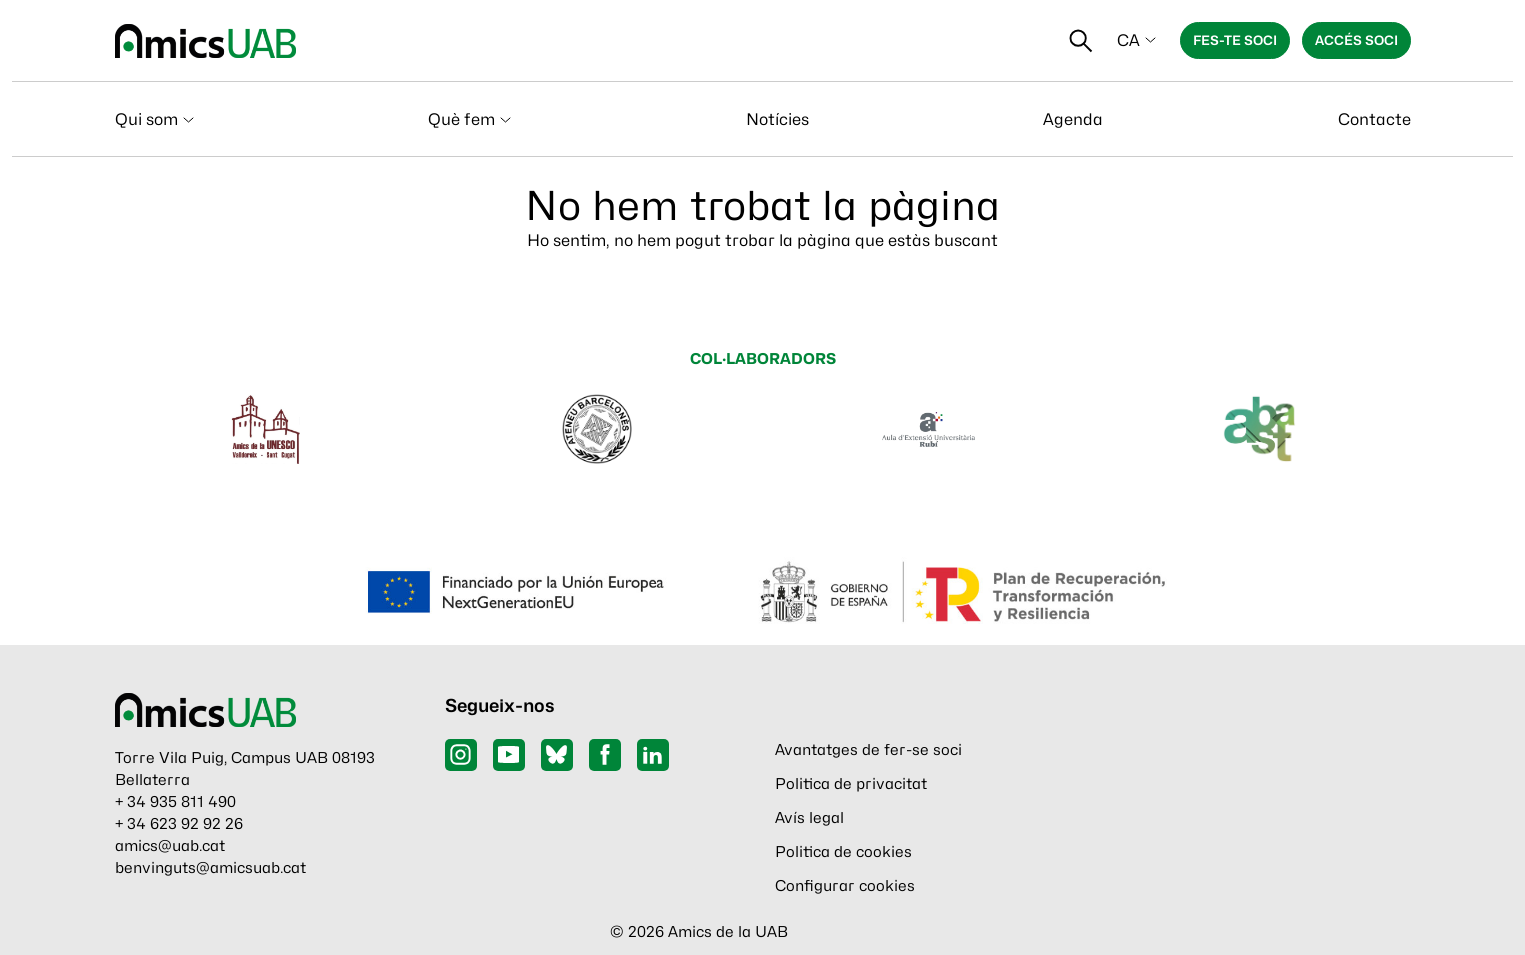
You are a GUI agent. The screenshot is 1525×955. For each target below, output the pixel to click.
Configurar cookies (845, 886)
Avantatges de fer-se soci (868, 750)
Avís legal (809, 818)
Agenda (1073, 119)
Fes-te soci (1235, 40)
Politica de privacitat (851, 784)
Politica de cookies (843, 852)
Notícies (777, 119)
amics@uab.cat (170, 846)
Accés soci (1356, 40)
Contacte (1374, 119)
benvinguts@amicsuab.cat (210, 868)
